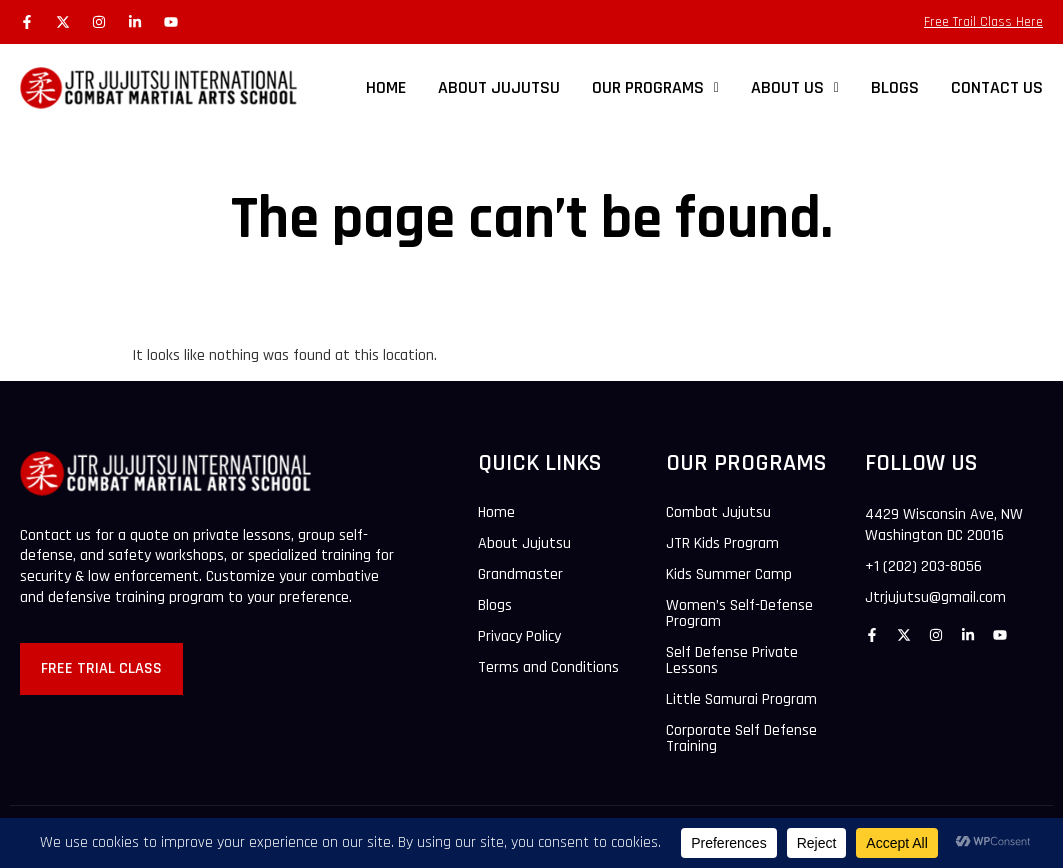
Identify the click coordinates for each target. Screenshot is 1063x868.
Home (496, 513)
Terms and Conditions (548, 668)
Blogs (495, 606)
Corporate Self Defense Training (741, 739)
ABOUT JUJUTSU (499, 87)
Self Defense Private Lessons (732, 661)
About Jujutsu (524, 544)
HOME (386, 87)
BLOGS (895, 87)
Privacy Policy (519, 637)
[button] (655, 88)
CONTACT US (997, 87)
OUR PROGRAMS (655, 87)
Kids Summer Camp (729, 575)
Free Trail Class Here (983, 22)
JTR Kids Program (722, 544)
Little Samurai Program (741, 700)
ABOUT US (795, 87)
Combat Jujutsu (718, 513)
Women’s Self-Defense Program (739, 614)
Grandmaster (520, 575)
